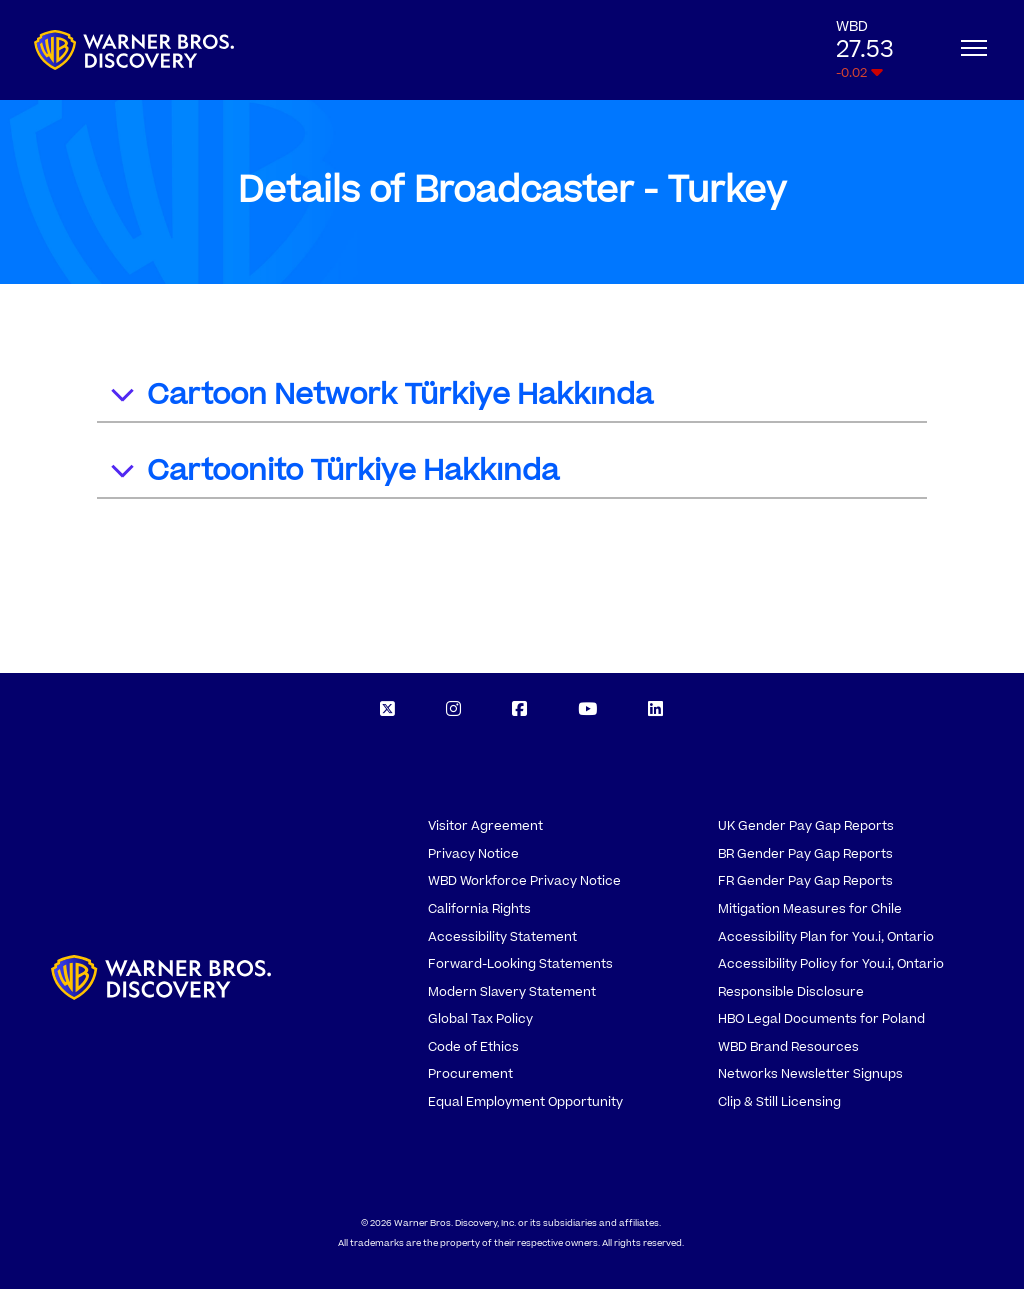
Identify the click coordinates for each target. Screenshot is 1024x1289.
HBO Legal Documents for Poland (821, 1019)
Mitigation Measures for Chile (810, 909)
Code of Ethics (473, 1047)
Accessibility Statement (502, 937)
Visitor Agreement (485, 826)
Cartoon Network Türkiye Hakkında (380, 397)
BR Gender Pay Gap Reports (805, 854)
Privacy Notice (473, 854)
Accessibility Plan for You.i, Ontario (826, 937)
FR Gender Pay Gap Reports (805, 881)
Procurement (470, 1074)
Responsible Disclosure (791, 992)
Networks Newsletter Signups (810, 1074)
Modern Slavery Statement (512, 992)
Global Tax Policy (480, 1019)
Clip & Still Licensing (779, 1102)
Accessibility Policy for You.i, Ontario (831, 964)
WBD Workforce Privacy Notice (524, 881)
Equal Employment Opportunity (525, 1102)
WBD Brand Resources (788, 1047)
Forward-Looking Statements (520, 964)
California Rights (479, 909)
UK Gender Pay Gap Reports (806, 826)
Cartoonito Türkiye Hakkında (333, 473)
